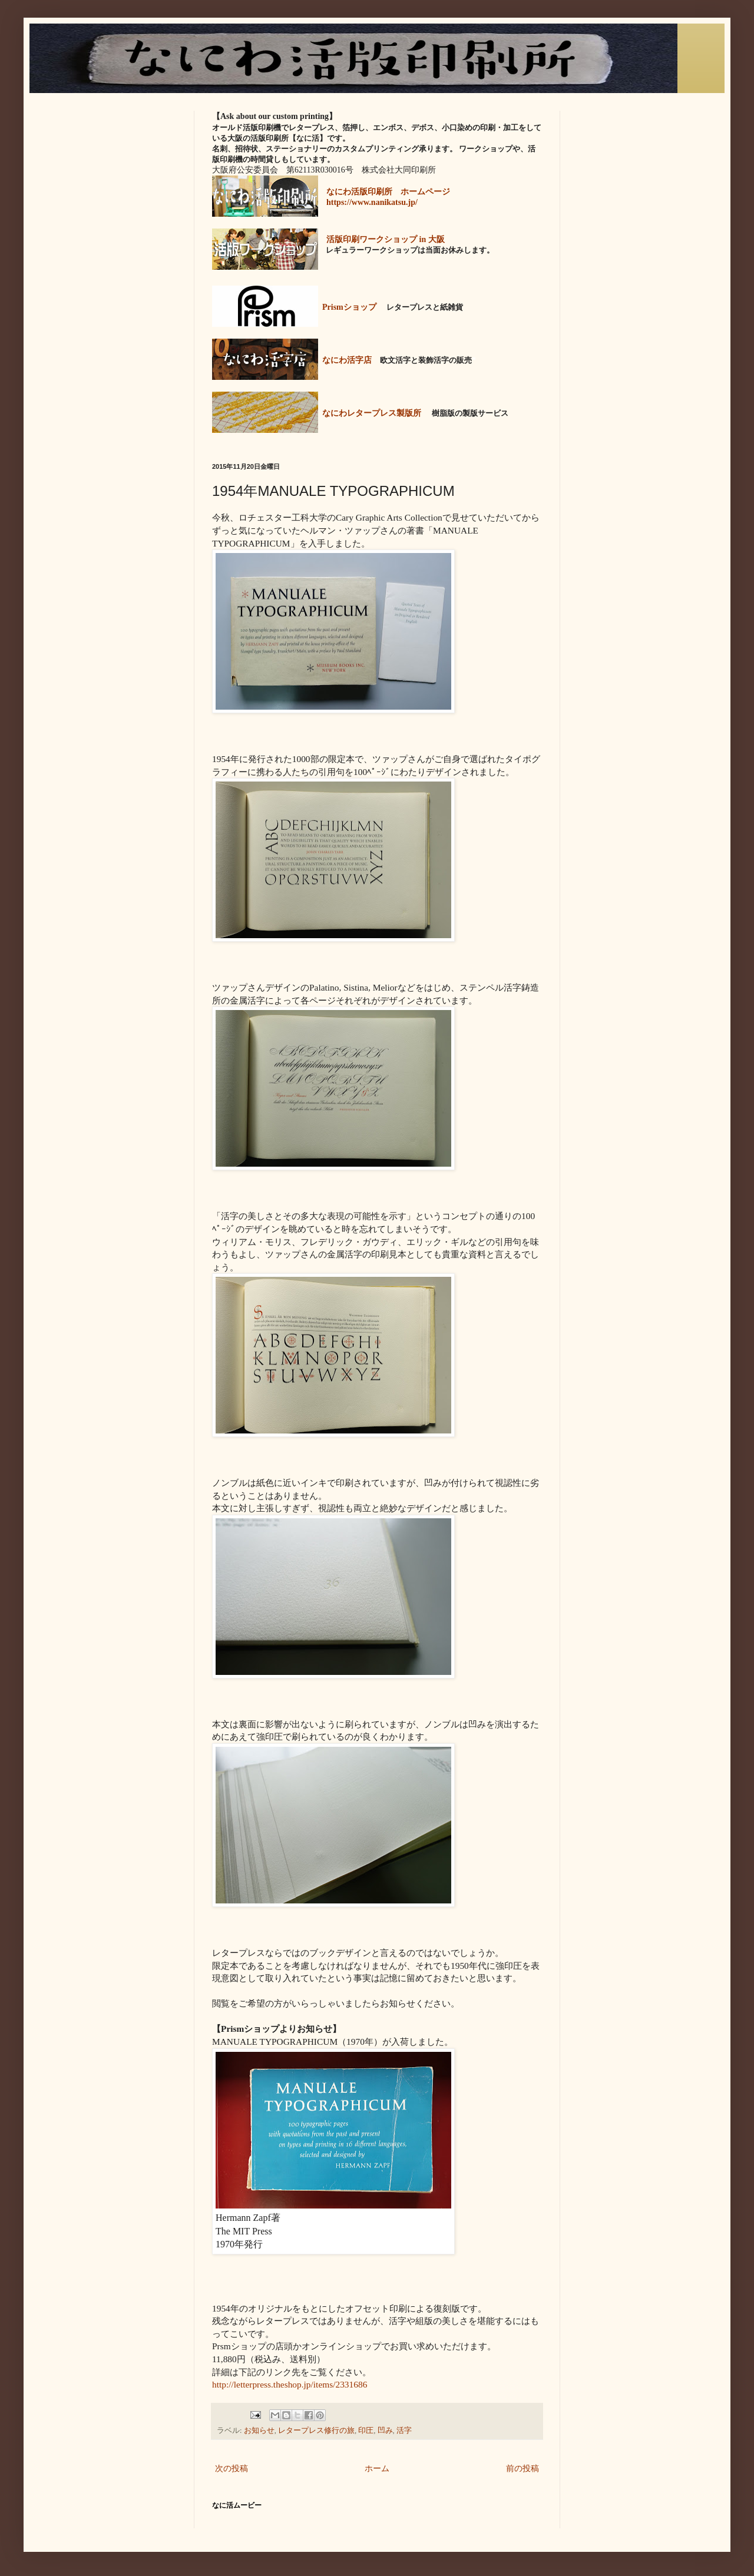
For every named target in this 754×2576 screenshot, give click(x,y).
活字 (404, 2430)
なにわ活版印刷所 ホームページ (388, 191)
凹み (385, 2430)
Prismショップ (349, 307)
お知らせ (259, 2430)
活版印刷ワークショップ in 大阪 (385, 239)
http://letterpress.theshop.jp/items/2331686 (289, 2384)
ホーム (377, 2468)
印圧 (365, 2430)
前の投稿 (522, 2468)
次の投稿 (231, 2468)
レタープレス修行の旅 (316, 2430)
